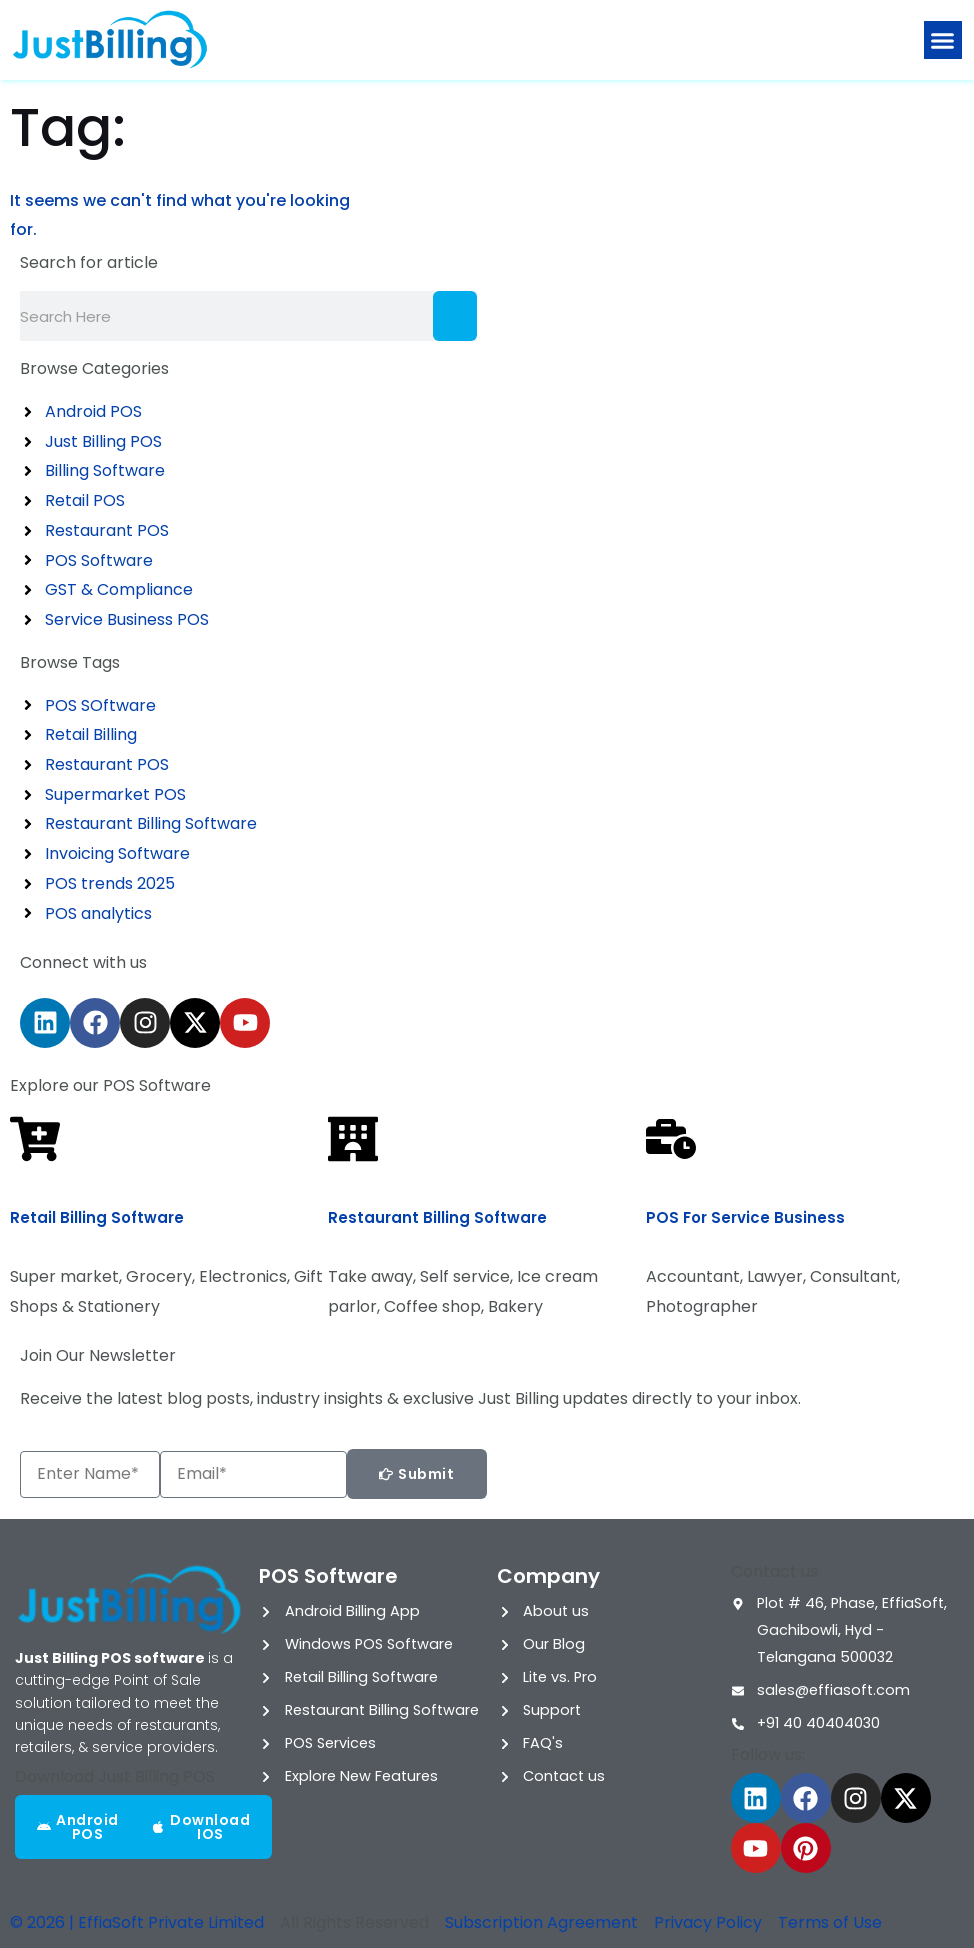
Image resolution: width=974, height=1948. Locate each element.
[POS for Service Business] (671, 1139)
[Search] (455, 316)
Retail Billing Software (97, 1217)
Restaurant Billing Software (437, 1217)
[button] (943, 40)
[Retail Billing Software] (35, 1139)
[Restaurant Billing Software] (353, 1139)
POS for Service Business (745, 1217)
